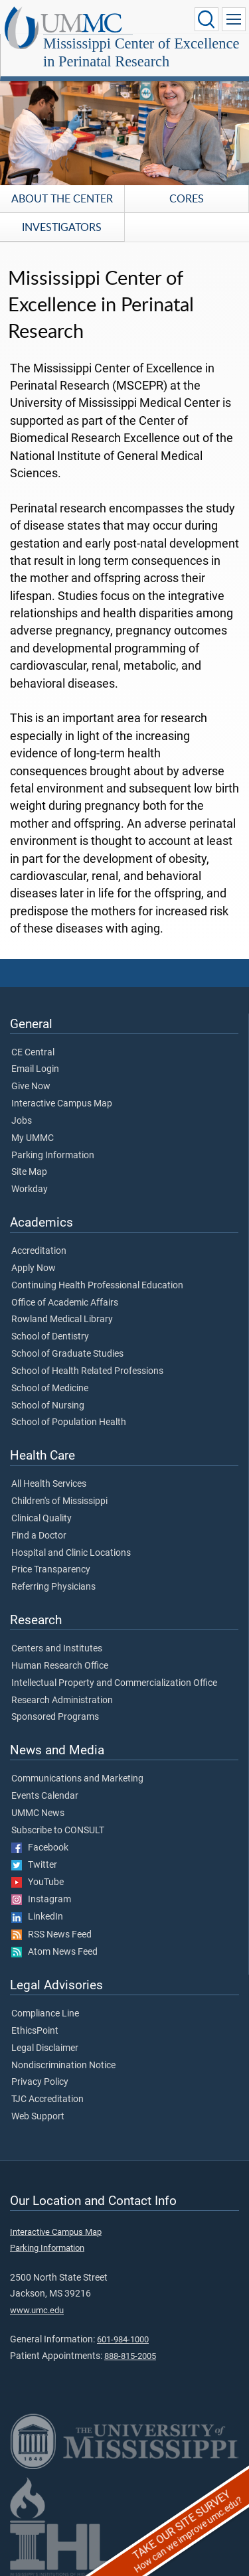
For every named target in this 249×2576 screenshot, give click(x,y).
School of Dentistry (50, 1336)
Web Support (37, 2116)
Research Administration (62, 1700)
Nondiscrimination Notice (63, 2065)
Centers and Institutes (56, 1648)
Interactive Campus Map (61, 1104)
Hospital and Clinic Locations (71, 1553)
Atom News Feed (54, 1952)
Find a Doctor (38, 1536)
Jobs (21, 1121)
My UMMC (32, 1138)
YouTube (37, 1882)
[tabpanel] (124, 121)
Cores (186, 198)
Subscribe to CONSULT (57, 1830)
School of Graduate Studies (67, 1354)
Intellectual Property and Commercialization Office (114, 1683)
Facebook (39, 1848)
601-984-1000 (123, 2339)
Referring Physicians (53, 1587)
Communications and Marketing (77, 1779)
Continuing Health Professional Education (97, 1285)
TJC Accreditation (47, 2099)
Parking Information (52, 1155)
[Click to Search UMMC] (206, 19)
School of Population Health (68, 1422)
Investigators (62, 227)
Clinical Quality (41, 1518)
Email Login (35, 1069)
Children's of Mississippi (59, 1501)
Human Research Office (59, 1666)
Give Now (30, 1086)
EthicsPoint (34, 2031)
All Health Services (48, 1484)
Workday (29, 1189)
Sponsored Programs (55, 1717)
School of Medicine (49, 1388)
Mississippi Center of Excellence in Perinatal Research (141, 52)
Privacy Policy (39, 2082)
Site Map (29, 1172)
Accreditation (38, 1251)
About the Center (62, 198)
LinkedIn (37, 1917)
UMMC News (37, 1813)
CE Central (32, 1052)
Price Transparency (50, 1569)
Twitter (34, 1865)
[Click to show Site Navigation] (234, 19)
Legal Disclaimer (44, 2048)
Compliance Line (45, 2013)
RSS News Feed (51, 1935)
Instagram (41, 1899)
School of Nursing (47, 1406)
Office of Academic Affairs (64, 1303)
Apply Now (33, 1268)
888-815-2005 (130, 2356)
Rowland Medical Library (62, 1319)
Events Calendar (44, 1796)
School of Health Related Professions (87, 1371)
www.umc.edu (37, 2310)
